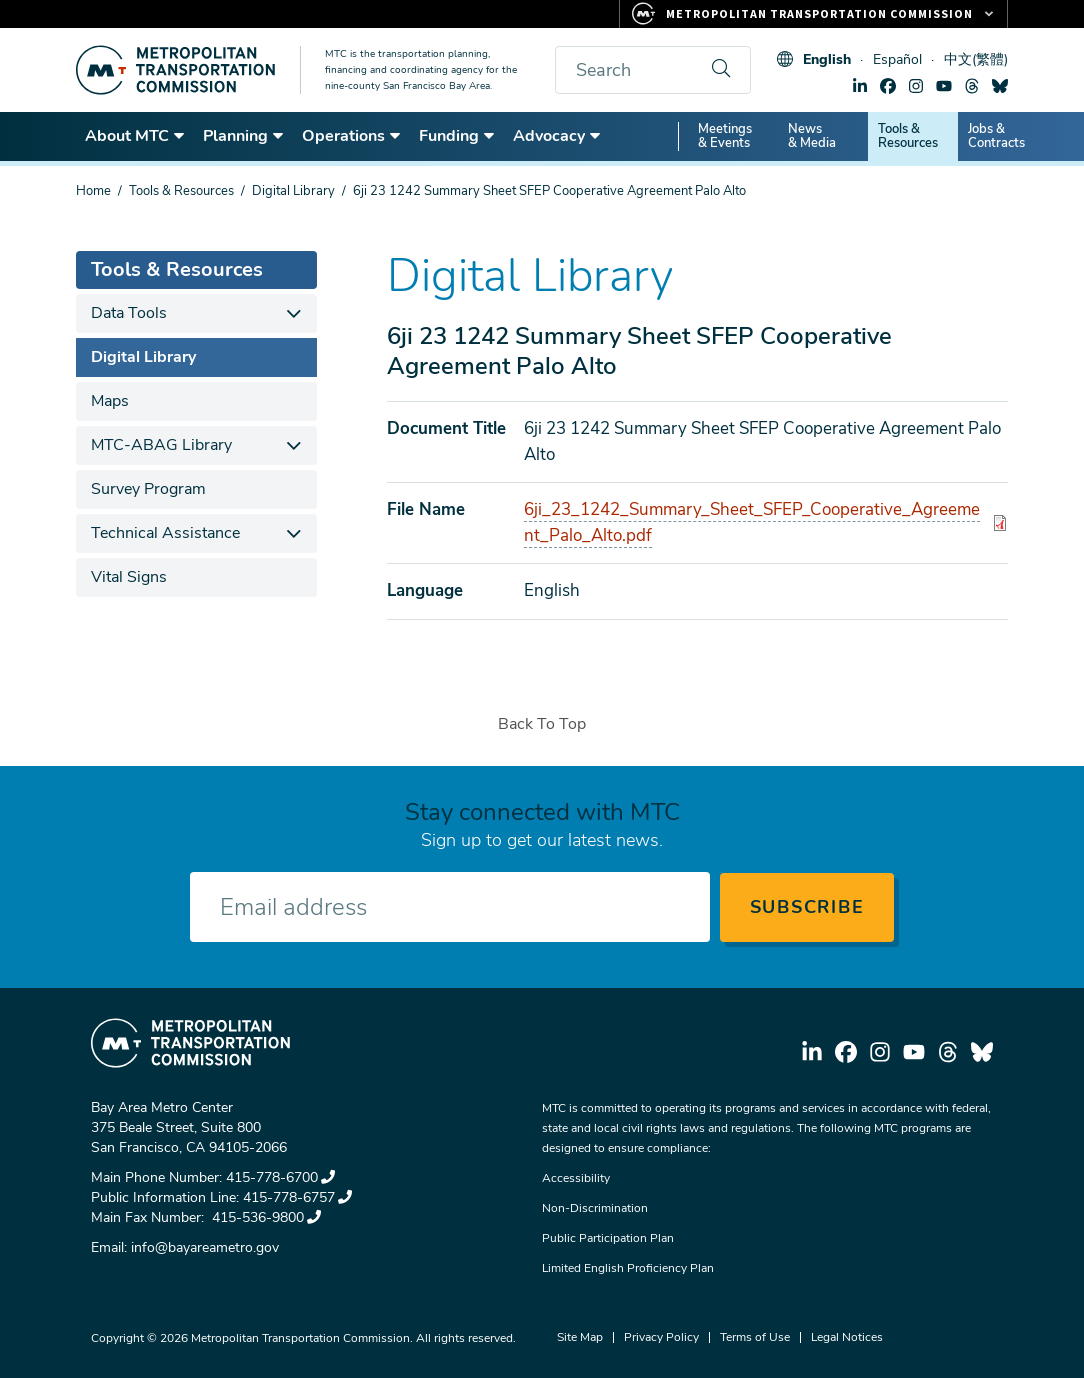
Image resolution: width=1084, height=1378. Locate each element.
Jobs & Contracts (996, 136)
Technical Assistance (165, 533)
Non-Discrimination (595, 1208)
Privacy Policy (661, 1337)
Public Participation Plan (608, 1238)
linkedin (860, 86)
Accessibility (576, 1178)
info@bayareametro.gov (205, 1247)
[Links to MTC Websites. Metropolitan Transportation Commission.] (813, 14)
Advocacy (557, 136)
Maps (110, 401)
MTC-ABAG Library (161, 445)
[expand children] (294, 313)
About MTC (135, 136)
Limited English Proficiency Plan (628, 1268)
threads (972, 86)
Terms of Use (755, 1337)
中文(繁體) (976, 59)
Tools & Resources (908, 136)
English (827, 59)
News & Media (812, 136)
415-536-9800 (264, 1217)
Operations (352, 136)
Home (93, 191)
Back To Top (542, 724)
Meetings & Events (725, 136)
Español (897, 59)
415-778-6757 (297, 1197)
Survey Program (148, 489)
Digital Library (293, 191)
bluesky (1000, 86)
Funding (457, 136)
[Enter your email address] (450, 907)
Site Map (580, 1337)
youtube (944, 86)
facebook (888, 86)
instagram (916, 86)
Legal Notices (847, 1337)
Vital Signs (129, 577)
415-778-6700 (280, 1177)
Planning (244, 136)
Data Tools (129, 313)
